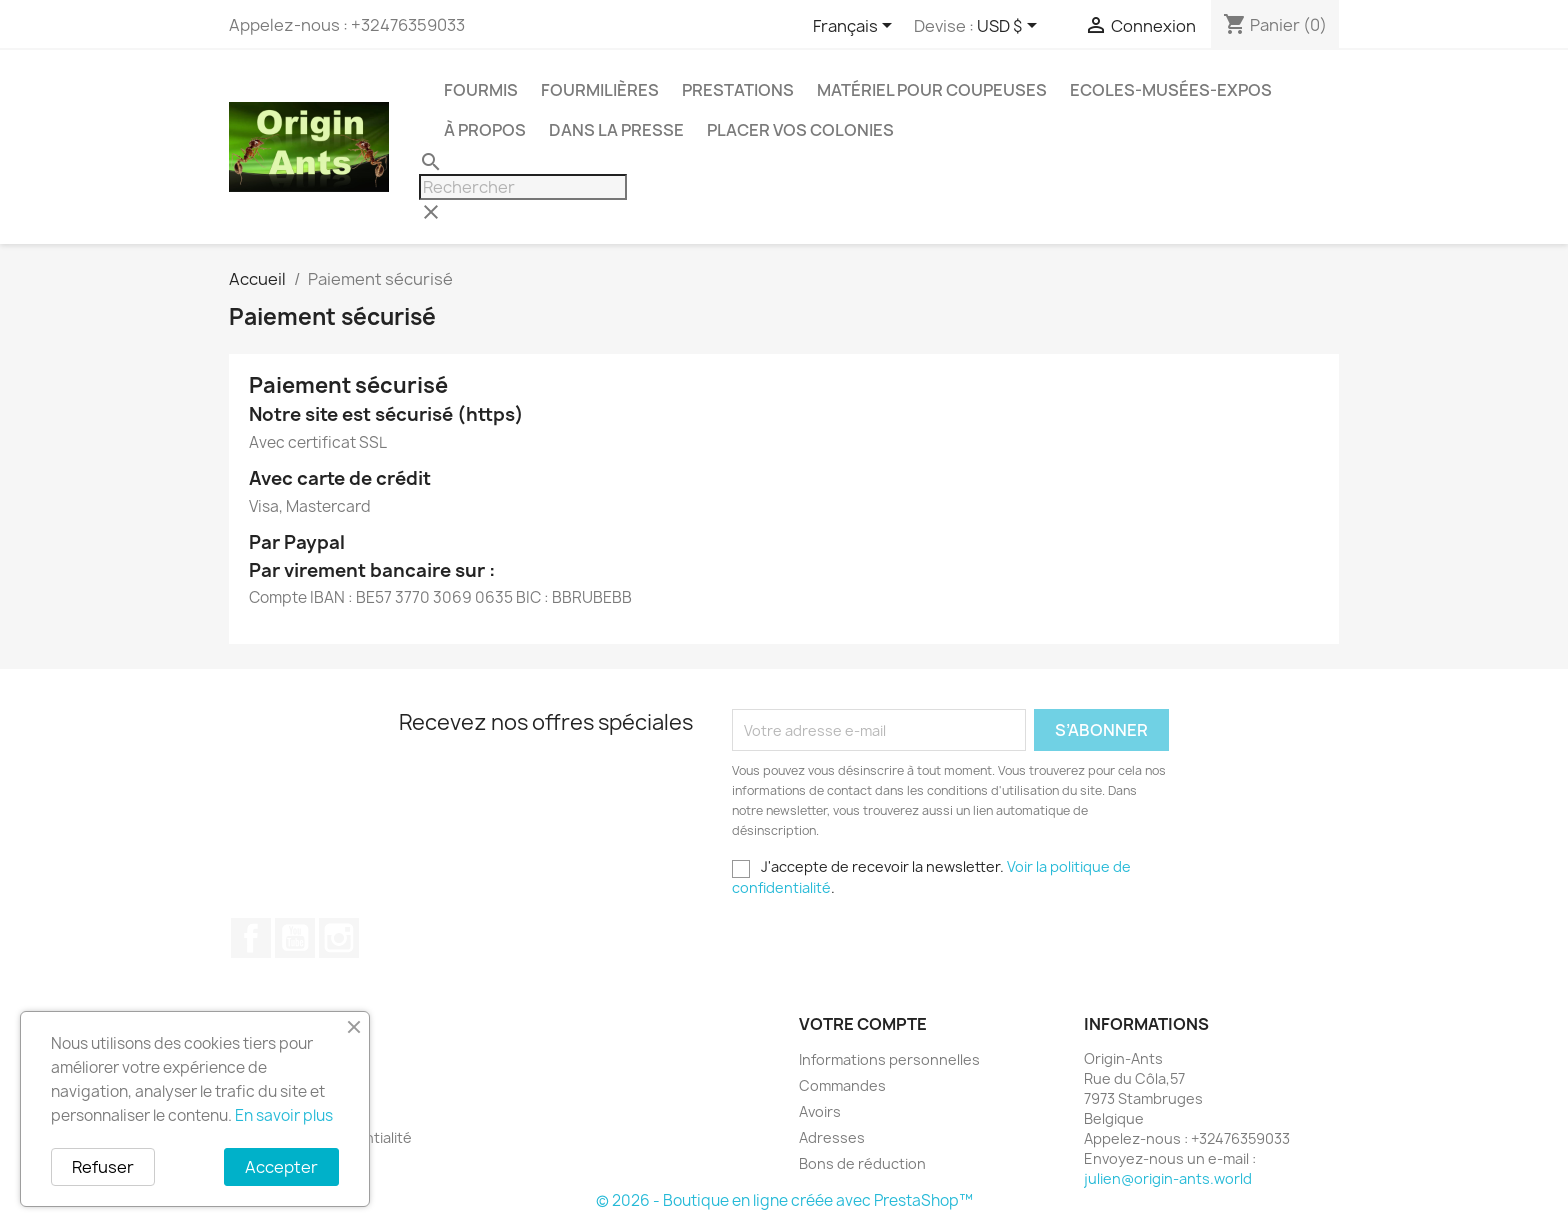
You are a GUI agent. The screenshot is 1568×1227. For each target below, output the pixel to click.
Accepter (281, 1167)
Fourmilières (600, 90)
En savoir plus (284, 1115)
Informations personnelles (889, 1059)
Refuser (103, 1167)
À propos (485, 130)
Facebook (251, 938)
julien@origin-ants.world (1168, 1178)
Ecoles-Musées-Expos (1171, 90)
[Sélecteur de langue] (856, 27)
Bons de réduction (862, 1163)
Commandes (842, 1085)
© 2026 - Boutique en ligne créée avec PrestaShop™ (784, 1200)
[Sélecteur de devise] (1010, 27)
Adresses (832, 1137)
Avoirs (820, 1111)
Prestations (738, 90)
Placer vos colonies (800, 130)
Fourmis (481, 90)
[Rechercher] (523, 187)
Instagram (339, 938)
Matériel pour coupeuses (932, 90)
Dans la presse (616, 130)
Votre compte (863, 1024)
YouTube (295, 938)
